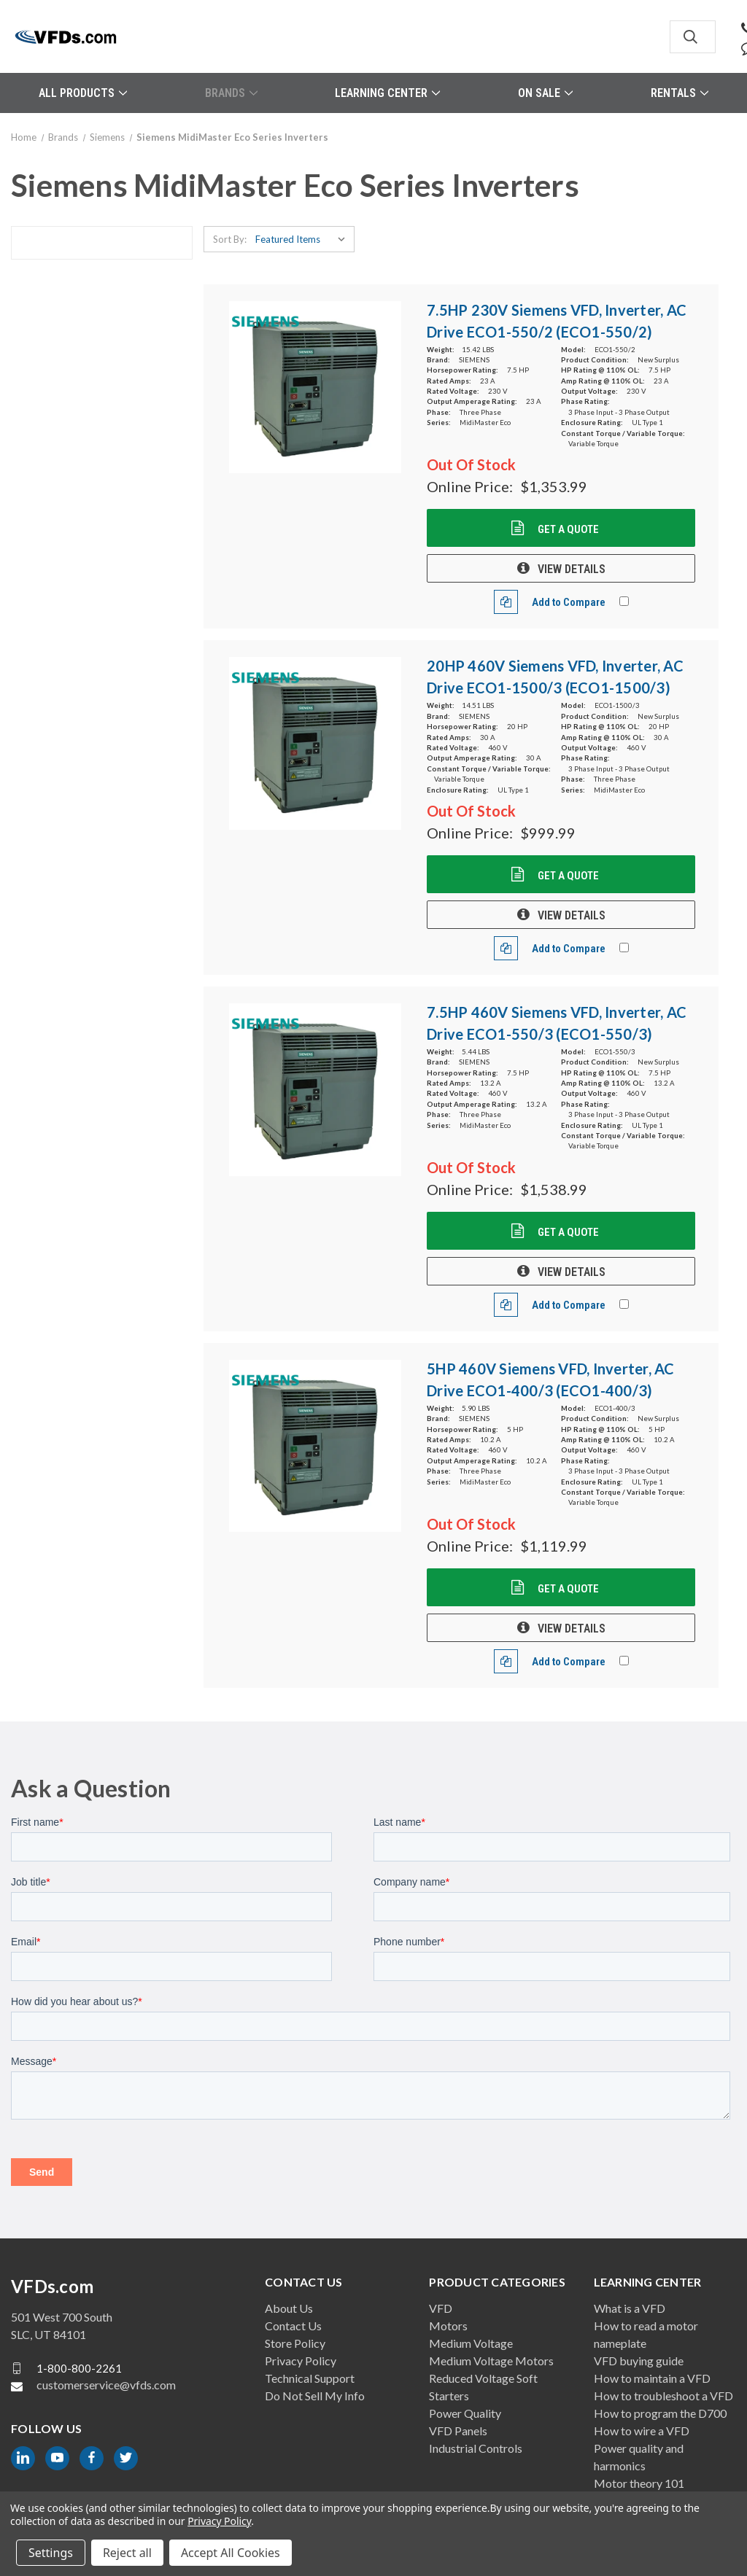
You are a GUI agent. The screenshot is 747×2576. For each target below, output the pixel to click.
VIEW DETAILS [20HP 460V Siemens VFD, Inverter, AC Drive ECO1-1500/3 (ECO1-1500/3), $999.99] (561, 915)
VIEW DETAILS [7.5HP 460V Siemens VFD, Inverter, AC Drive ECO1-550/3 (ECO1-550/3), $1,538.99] (561, 1271)
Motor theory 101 (639, 2483)
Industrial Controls (475, 2448)
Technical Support (310, 2378)
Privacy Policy (300, 2360)
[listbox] (303, 239)
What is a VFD (629, 2308)
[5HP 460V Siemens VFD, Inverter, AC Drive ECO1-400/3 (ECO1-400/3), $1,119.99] (315, 1446)
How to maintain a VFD (652, 2378)
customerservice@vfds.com (106, 2385)
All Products (83, 93)
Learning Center (387, 93)
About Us (289, 2308)
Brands (231, 93)
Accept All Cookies (230, 2553)
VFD (440, 2308)
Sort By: (230, 239)
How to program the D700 (660, 2413)
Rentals (679, 93)
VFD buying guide (639, 2360)
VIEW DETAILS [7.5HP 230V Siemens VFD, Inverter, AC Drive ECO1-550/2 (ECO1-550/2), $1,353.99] (561, 568)
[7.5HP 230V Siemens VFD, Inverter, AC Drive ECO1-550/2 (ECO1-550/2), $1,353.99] (315, 387)
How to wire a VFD (641, 2430)
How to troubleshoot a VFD (663, 2395)
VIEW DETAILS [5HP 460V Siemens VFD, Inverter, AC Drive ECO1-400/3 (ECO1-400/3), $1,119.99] (561, 1628)
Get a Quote (567, 529)
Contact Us (293, 2325)
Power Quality (465, 2413)
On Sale (545, 93)
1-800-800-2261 (79, 2367)
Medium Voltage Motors (491, 2360)
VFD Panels (458, 2430)
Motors (448, 2325)
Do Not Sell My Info (315, 2395)
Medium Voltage (471, 2343)
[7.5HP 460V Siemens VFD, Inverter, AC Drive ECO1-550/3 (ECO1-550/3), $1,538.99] (315, 1089)
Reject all (127, 2553)
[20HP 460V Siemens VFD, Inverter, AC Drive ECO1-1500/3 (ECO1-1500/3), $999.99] (315, 743)
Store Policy (295, 2343)
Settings (50, 2553)
